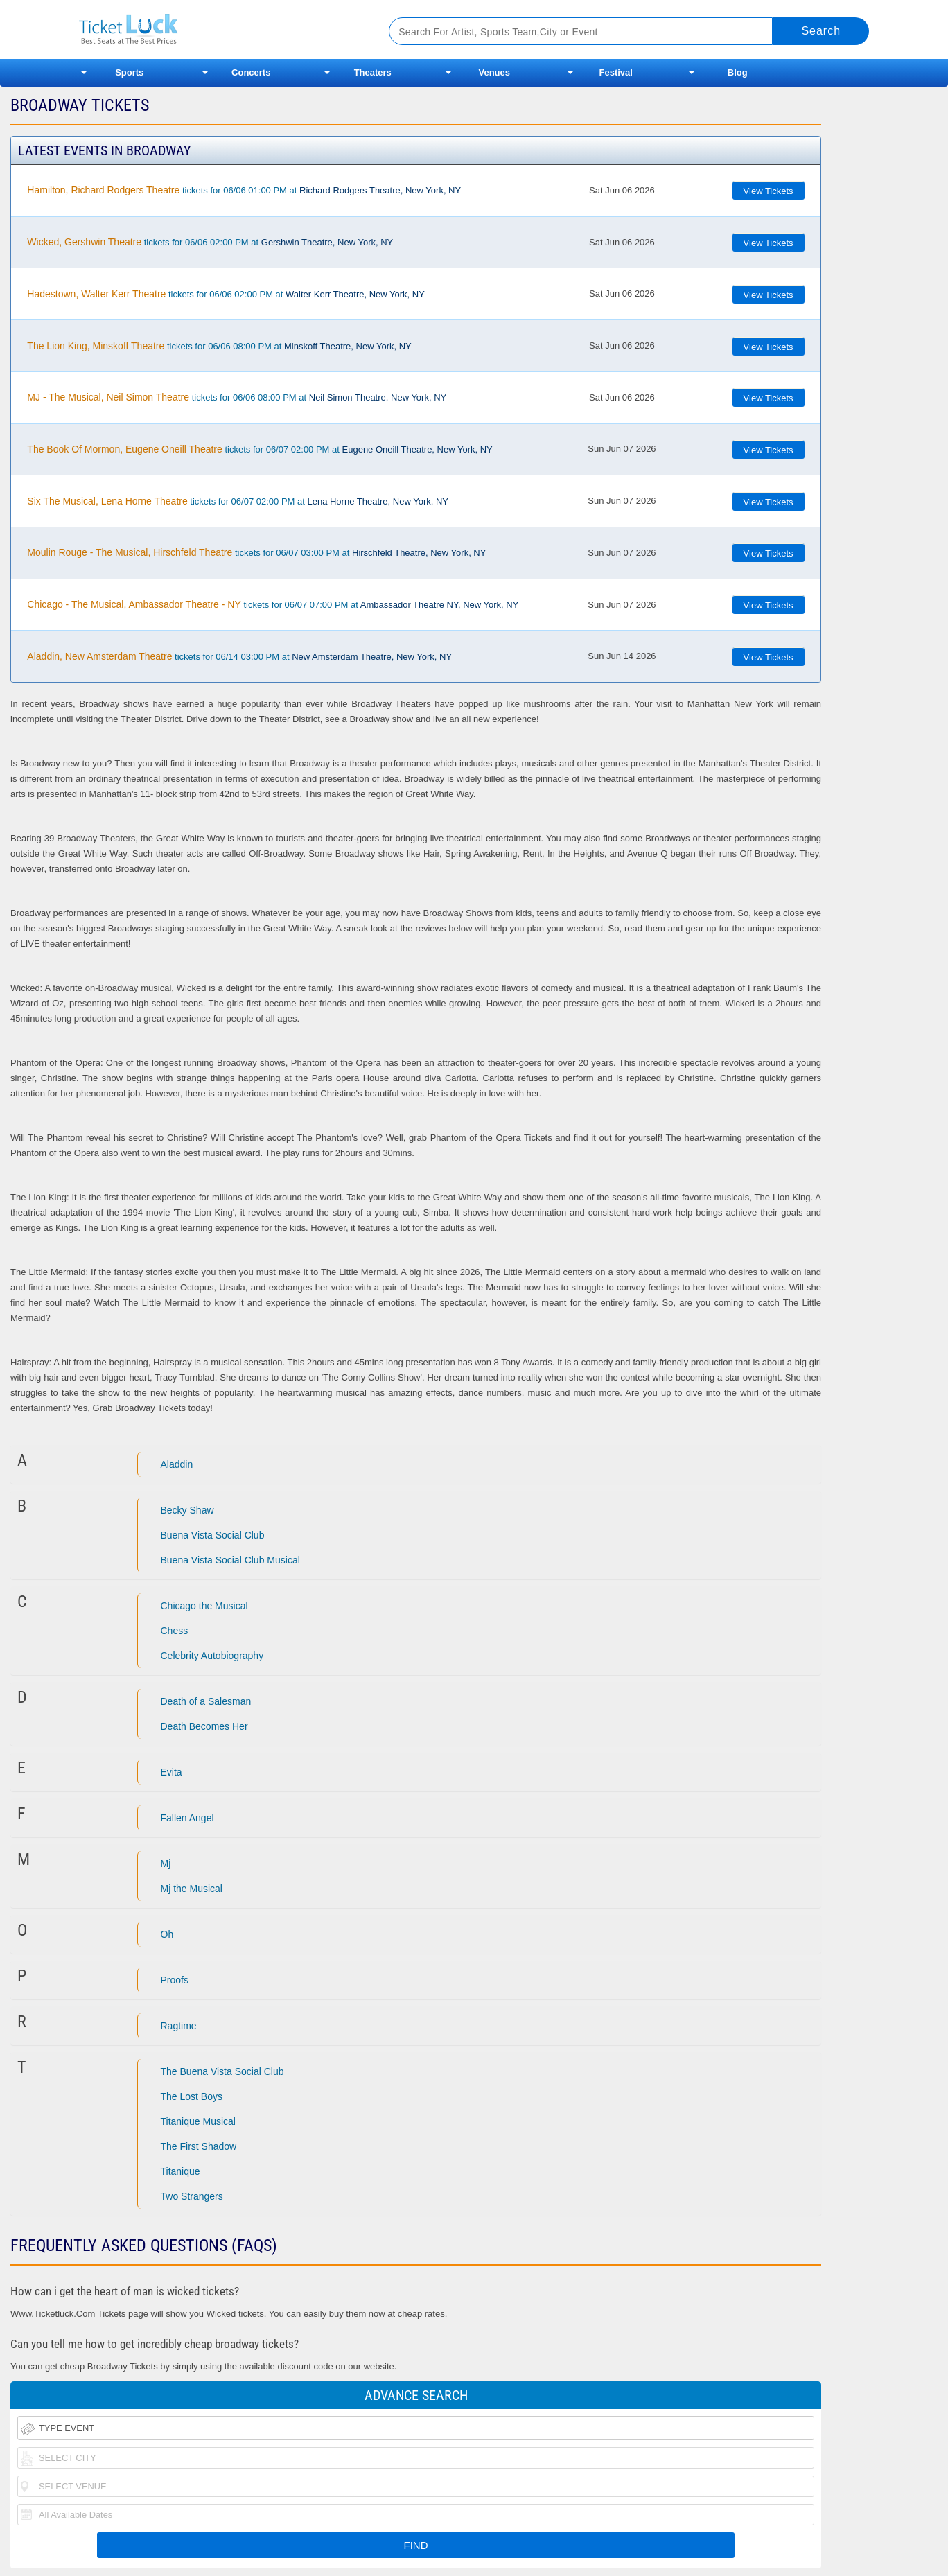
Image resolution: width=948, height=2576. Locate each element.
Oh (167, 1934)
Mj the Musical (191, 1888)
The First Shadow (199, 2146)
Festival (616, 72)
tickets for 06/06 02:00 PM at (210, 241)
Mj (166, 1863)
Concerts (250, 72)
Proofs (174, 1980)
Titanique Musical (198, 2121)
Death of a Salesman (206, 1701)
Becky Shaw (187, 1510)
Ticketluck (217, 29)
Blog (738, 72)
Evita (171, 1772)
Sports (129, 72)
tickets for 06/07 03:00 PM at (256, 552)
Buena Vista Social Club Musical (230, 1560)
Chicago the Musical (204, 1605)
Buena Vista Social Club (213, 1535)
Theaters (373, 72)
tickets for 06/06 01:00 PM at (244, 189)
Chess (174, 1630)
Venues (494, 72)
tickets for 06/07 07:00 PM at (272, 604)
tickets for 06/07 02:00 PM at (259, 449)
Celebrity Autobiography (212, 1655)
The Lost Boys (192, 2096)
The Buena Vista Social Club (222, 2071)
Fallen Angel (187, 1817)
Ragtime (179, 2025)
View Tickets (768, 191)
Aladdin (177, 1464)
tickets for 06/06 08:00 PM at (219, 345)
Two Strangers (192, 2196)
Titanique (180, 2171)
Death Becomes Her (204, 1726)
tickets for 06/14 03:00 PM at (239, 656)
